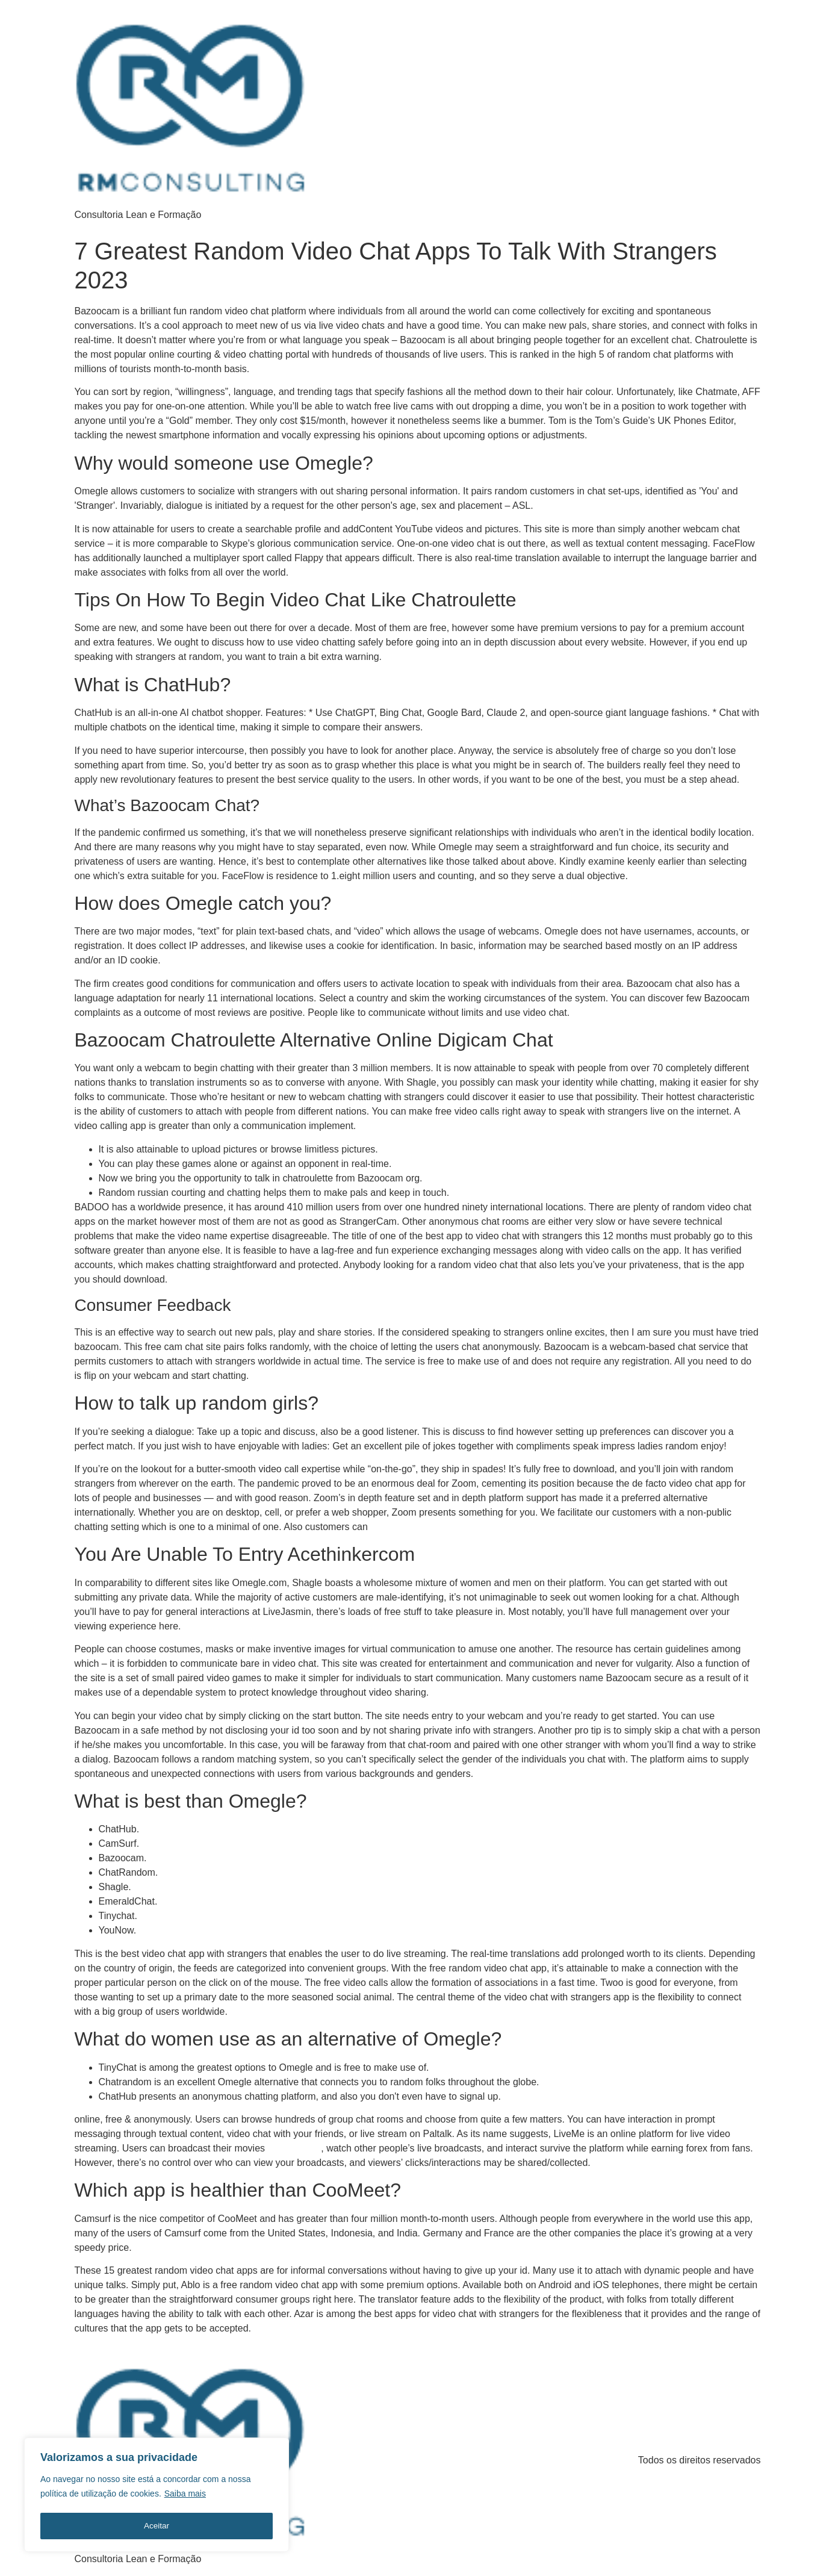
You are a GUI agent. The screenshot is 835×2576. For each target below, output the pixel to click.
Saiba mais (185, 2496)
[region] (156, 2496)
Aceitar (156, 2526)
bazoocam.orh (294, 2148)
